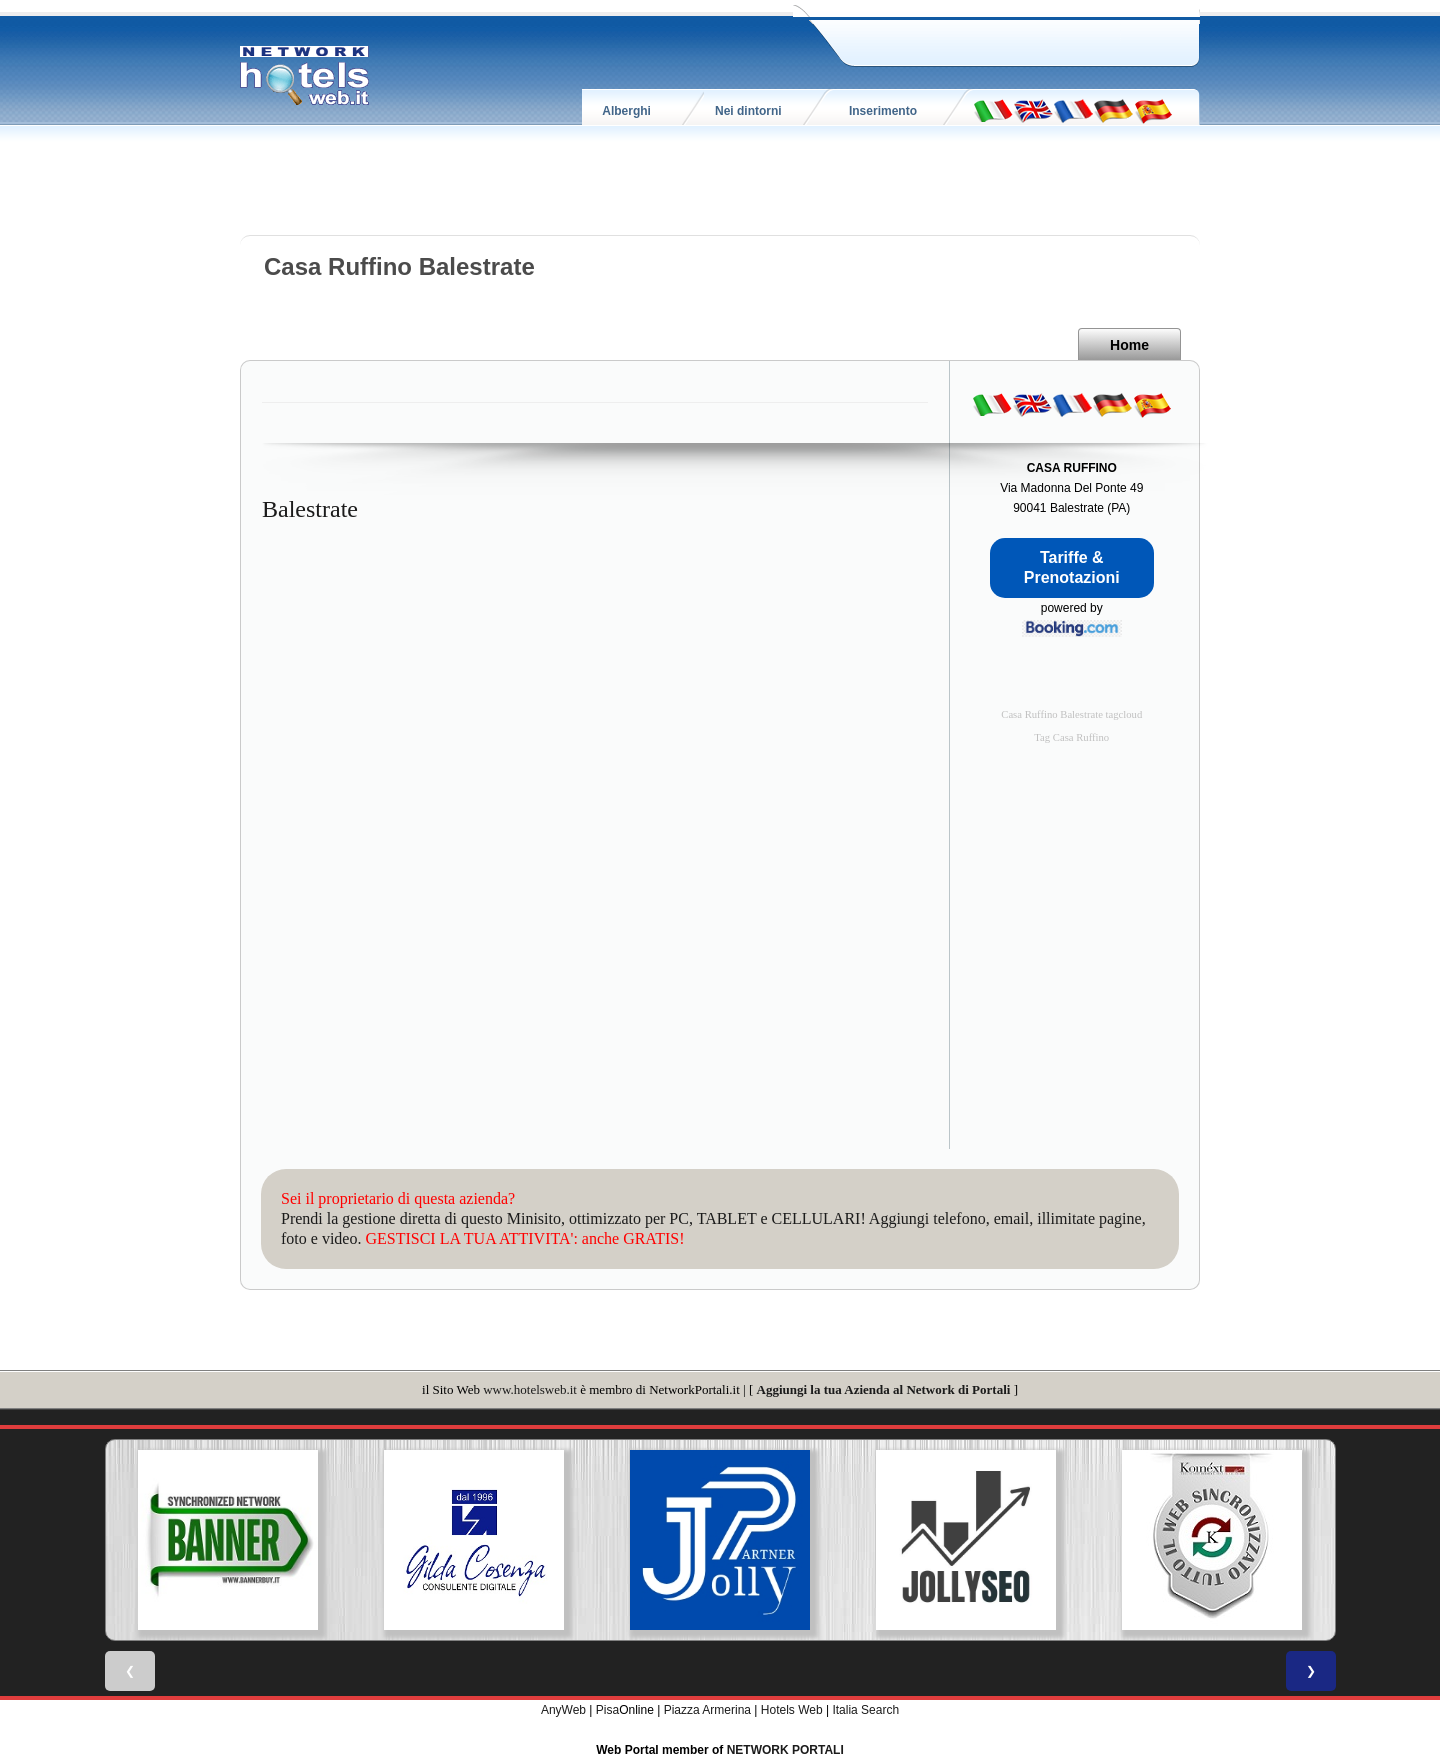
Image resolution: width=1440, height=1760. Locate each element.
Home (1129, 345)
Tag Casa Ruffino (1071, 737)
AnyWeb (563, 1710)
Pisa (607, 1710)
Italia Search (865, 1710)
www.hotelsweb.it (530, 1389)
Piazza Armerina (707, 1710)
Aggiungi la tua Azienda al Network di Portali (884, 1389)
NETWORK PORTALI (785, 1750)
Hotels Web (792, 1710)
